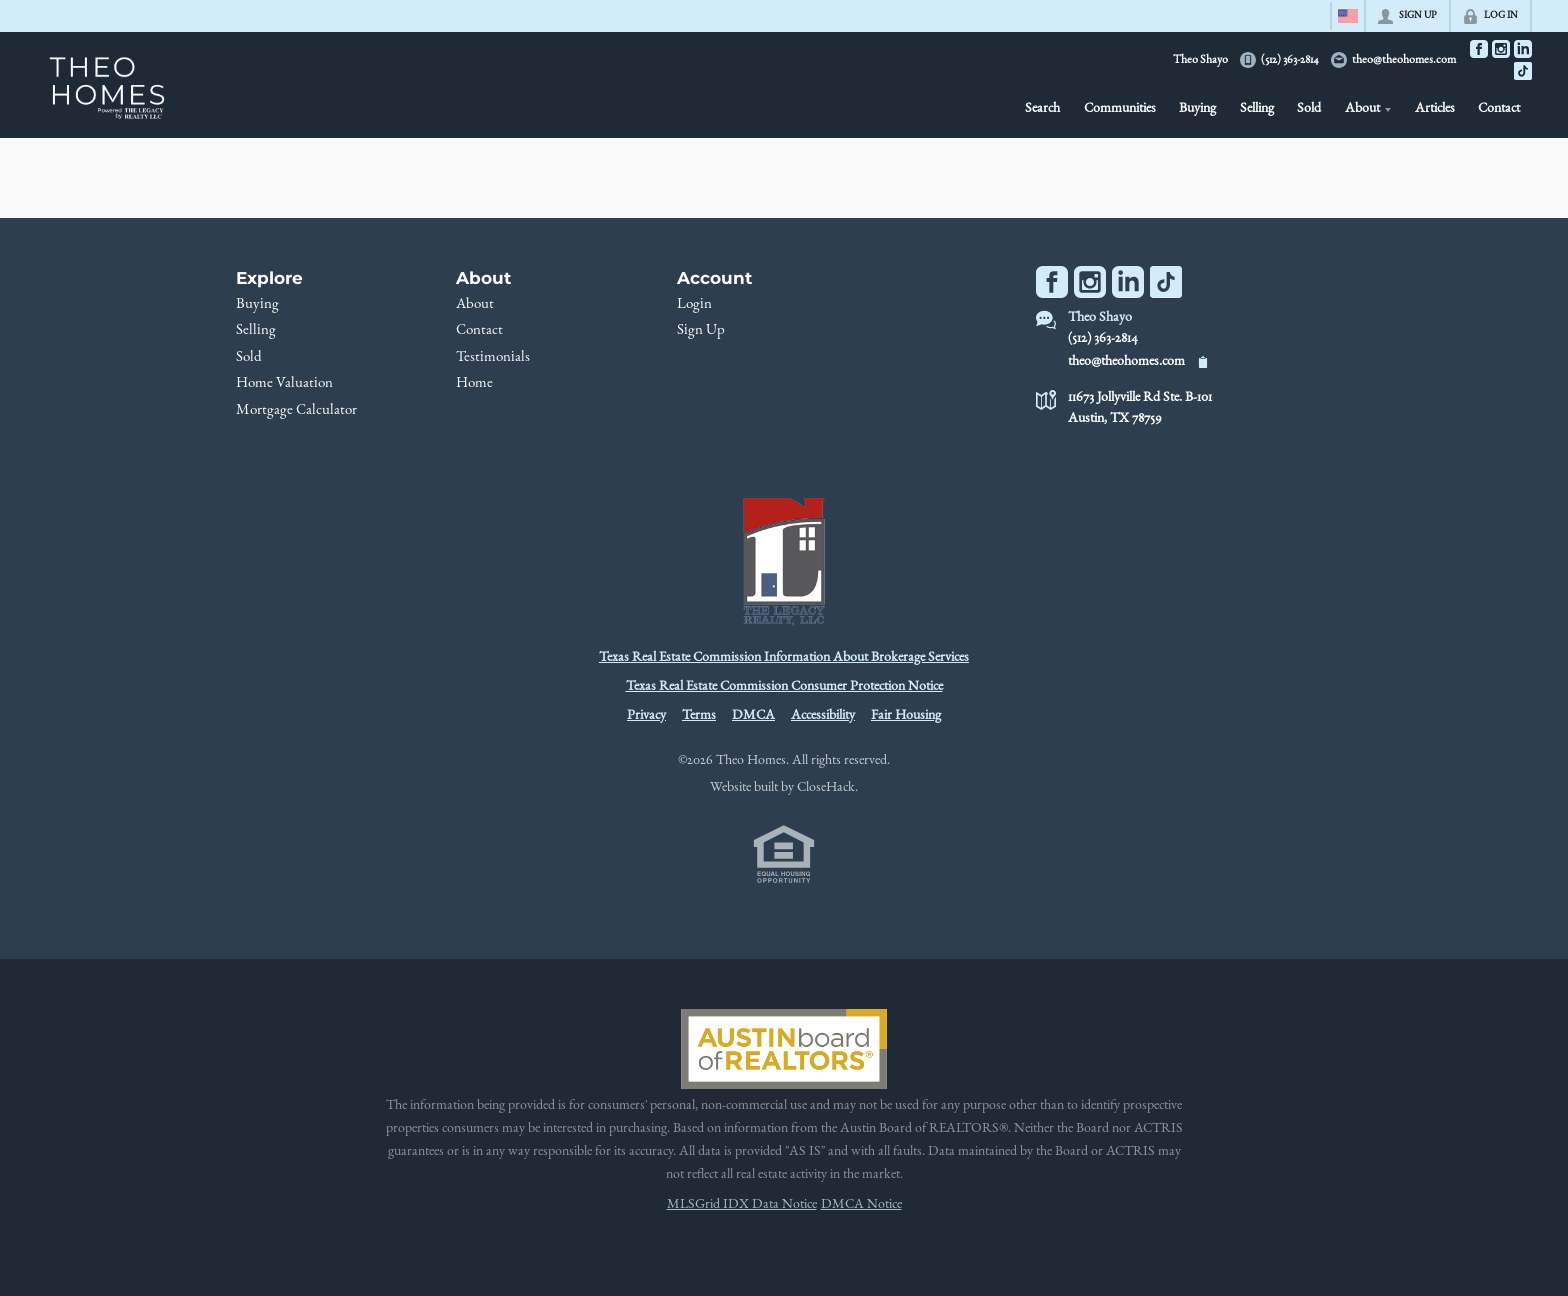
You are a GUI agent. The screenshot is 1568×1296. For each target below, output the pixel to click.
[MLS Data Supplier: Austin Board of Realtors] (783, 1049)
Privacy (646, 716)
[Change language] (1348, 16)
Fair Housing (906, 716)
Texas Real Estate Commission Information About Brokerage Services (784, 658)
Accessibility (823, 716)
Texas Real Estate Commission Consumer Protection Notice (784, 687)
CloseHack (826, 788)
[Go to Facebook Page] (1479, 49)
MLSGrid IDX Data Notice (742, 1205)
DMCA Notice (861, 1205)
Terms (699, 716)
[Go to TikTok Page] (1523, 71)
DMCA (753, 716)
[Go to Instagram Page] (1501, 49)
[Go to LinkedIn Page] (1523, 49)
